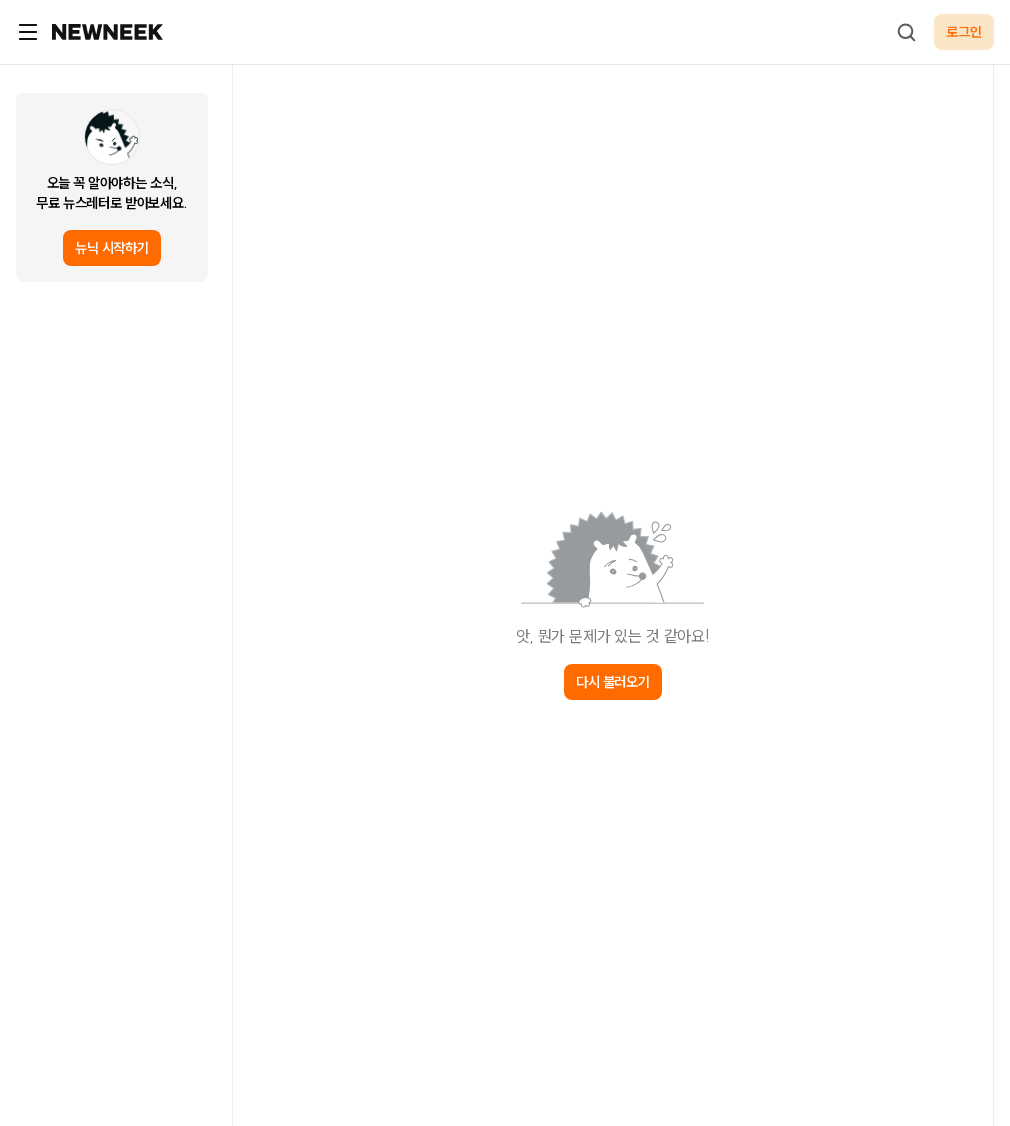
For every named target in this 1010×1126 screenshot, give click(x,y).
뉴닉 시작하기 (112, 248)
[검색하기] (906, 32)
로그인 (964, 32)
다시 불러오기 (613, 682)
